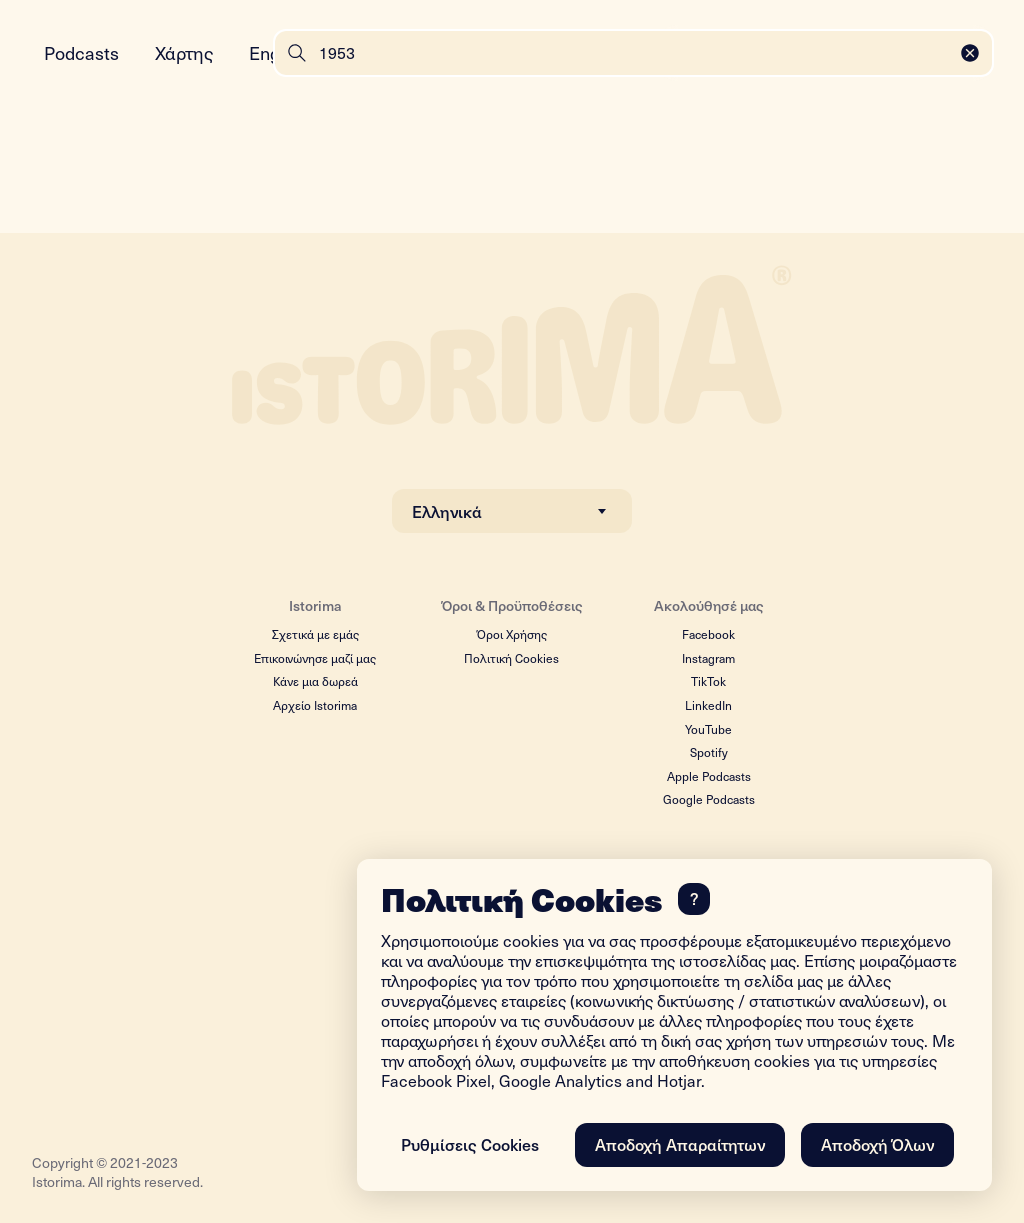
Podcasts (81, 52)
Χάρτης (184, 52)
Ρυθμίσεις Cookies (470, 1144)
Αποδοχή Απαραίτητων (680, 1144)
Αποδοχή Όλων (877, 1144)
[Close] (970, 53)
